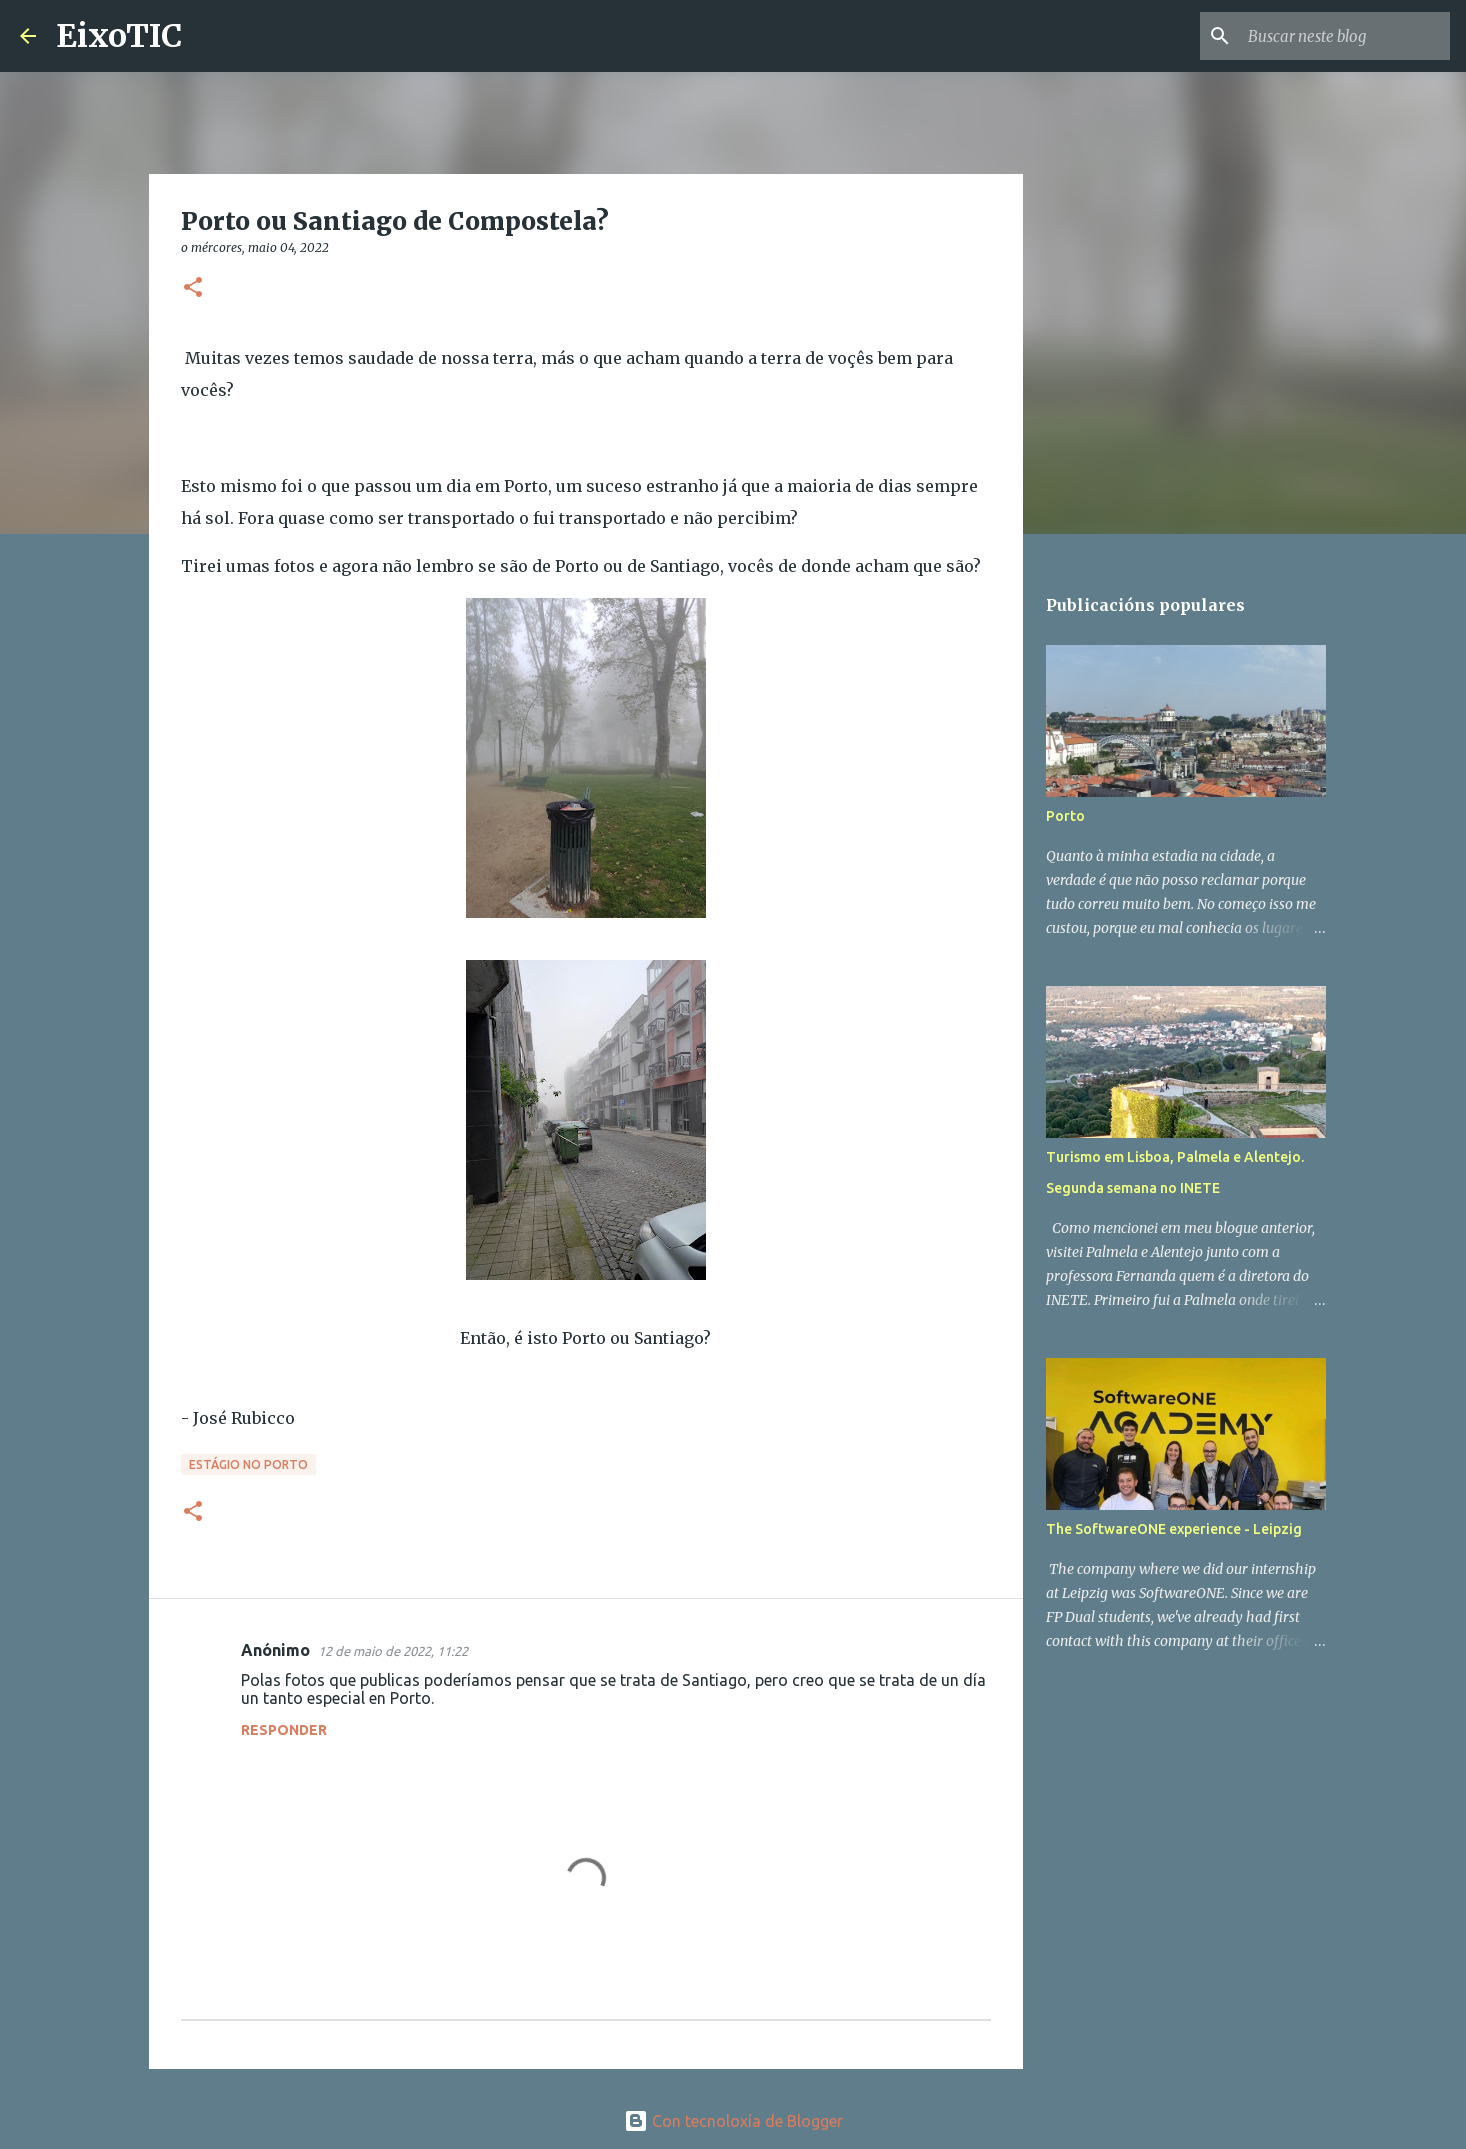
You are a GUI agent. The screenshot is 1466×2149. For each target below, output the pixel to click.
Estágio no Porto (248, 1464)
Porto (1065, 816)
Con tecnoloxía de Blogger (733, 2121)
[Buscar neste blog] (1345, 36)
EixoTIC (119, 36)
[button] (193, 288)
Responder (284, 1730)
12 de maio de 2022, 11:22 (393, 1651)
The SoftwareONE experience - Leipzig (1174, 1529)
